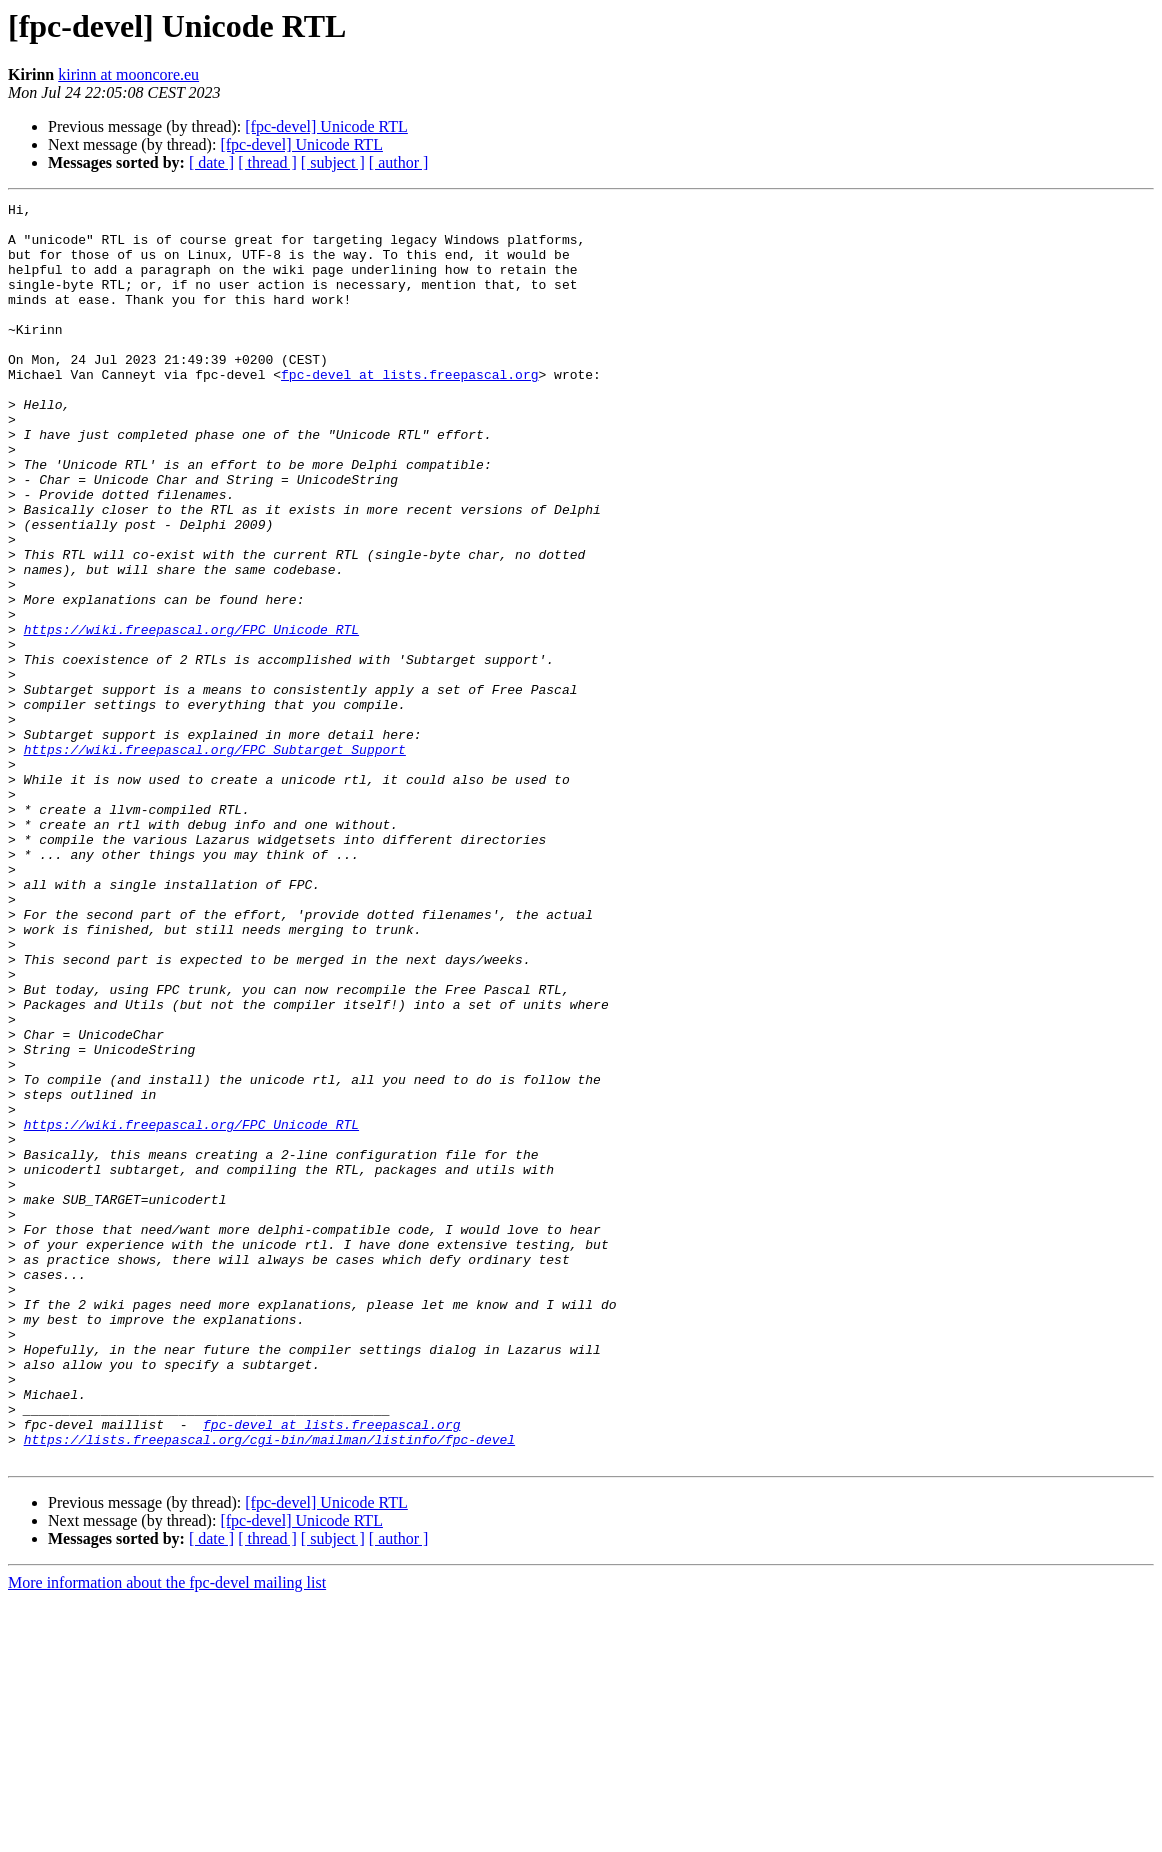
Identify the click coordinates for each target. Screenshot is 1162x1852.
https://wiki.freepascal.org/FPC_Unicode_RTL (191, 716)
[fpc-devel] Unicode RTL (326, 126)
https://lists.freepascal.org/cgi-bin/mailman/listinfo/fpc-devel (269, 1688)
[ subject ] (333, 162)
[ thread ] (267, 162)
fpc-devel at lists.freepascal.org (409, 410)
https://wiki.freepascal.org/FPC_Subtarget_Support (215, 860)
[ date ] (211, 162)
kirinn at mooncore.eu (128, 74)
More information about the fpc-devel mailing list (167, 1834)
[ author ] (399, 162)
